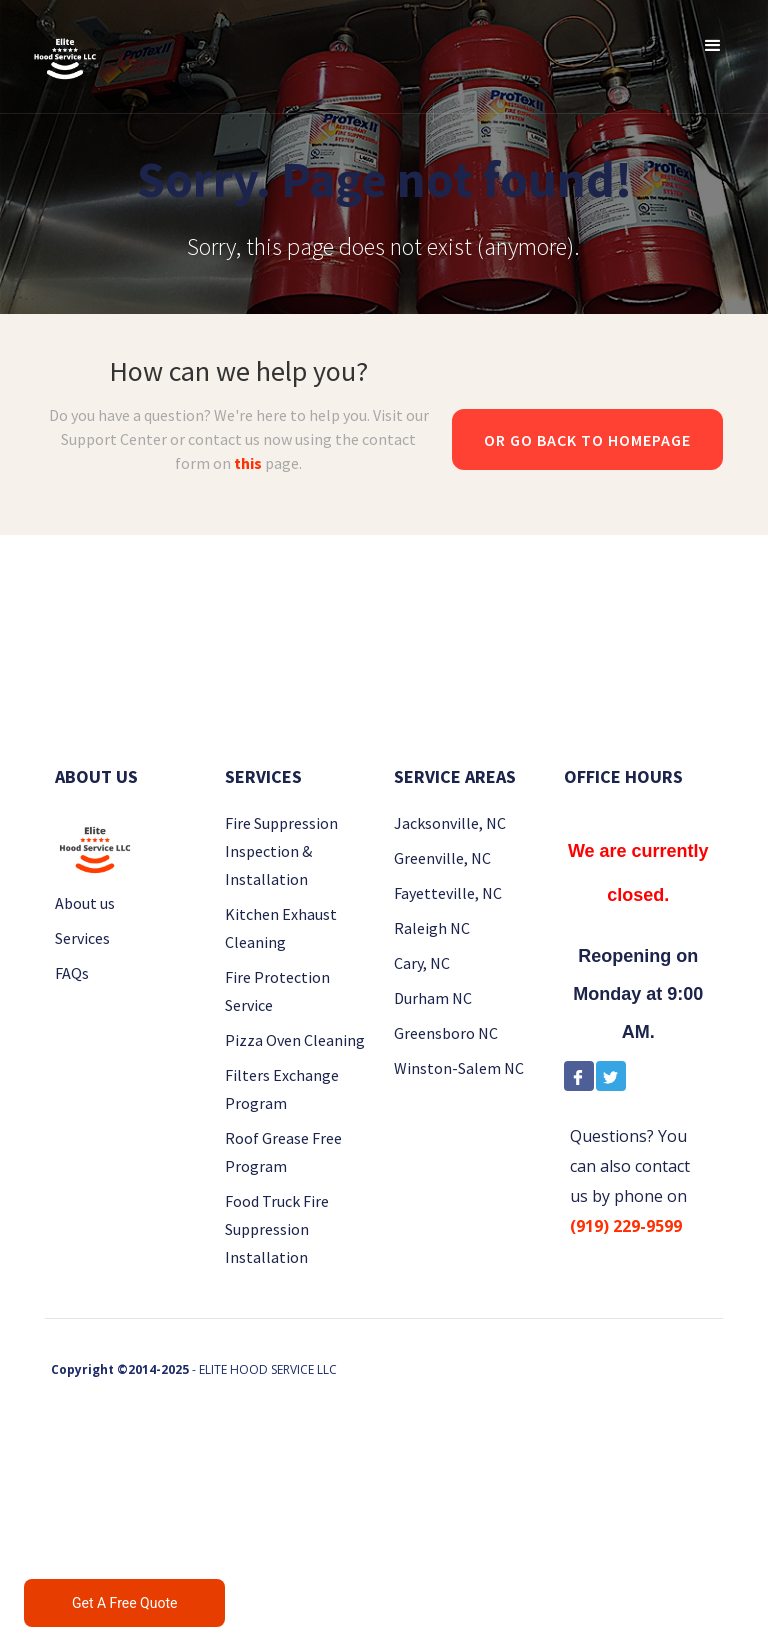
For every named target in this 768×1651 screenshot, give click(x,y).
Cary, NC (422, 963)
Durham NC (433, 998)
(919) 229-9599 (626, 1226)
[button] (713, 45)
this (248, 463)
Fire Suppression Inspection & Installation (281, 851)
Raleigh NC (432, 928)
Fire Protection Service (277, 991)
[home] (65, 56)
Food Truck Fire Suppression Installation (277, 1229)
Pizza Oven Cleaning (295, 1040)
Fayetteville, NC (448, 893)
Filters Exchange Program (282, 1089)
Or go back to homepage (587, 440)
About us (85, 903)
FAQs (72, 973)
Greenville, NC (442, 858)
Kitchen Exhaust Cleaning (281, 928)
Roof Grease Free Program (283, 1152)
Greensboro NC (446, 1033)
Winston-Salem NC (459, 1068)
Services (82, 938)
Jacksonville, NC (450, 823)
